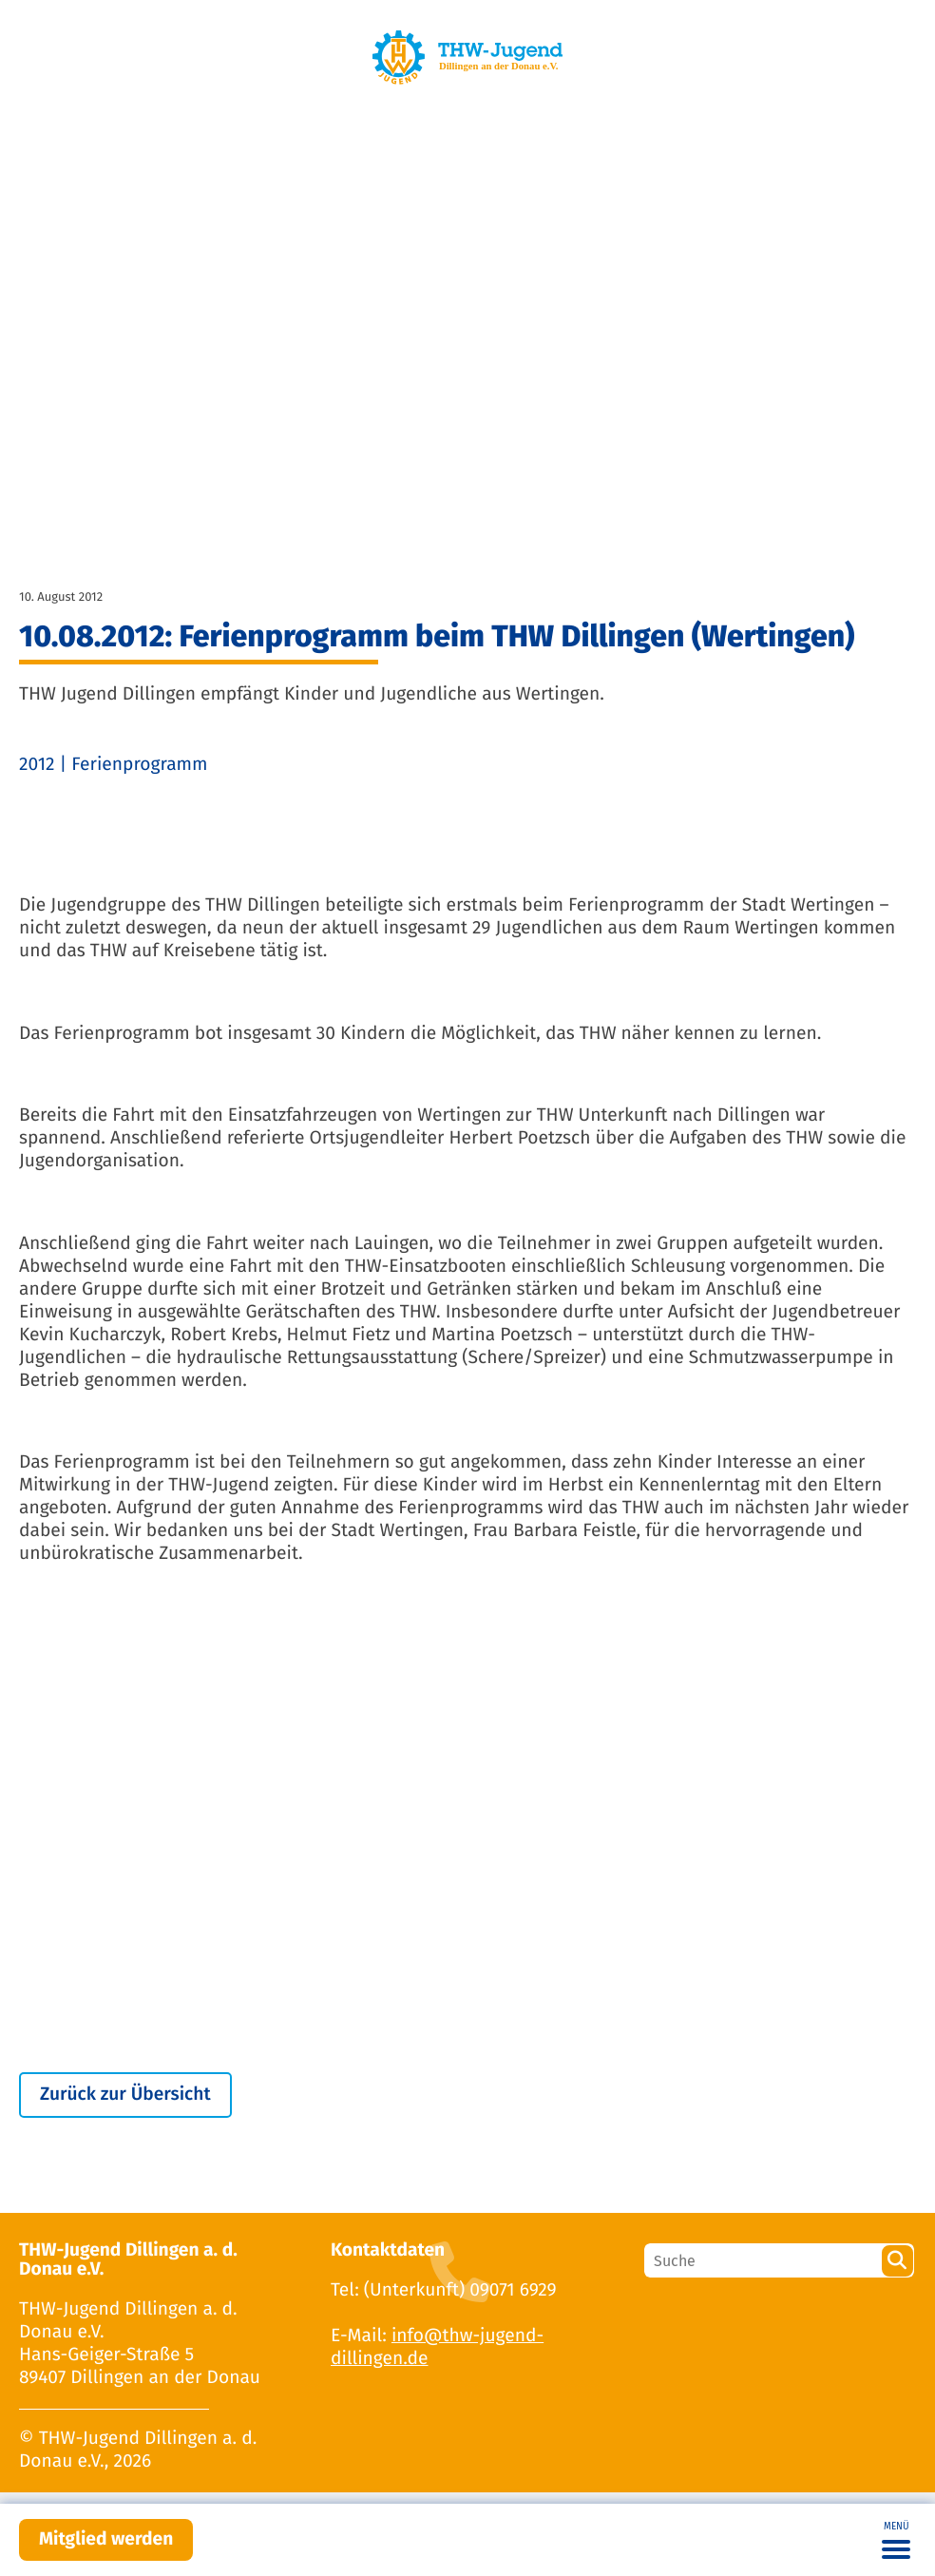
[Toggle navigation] (896, 2540)
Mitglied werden (106, 2539)
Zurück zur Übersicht (125, 2094)
